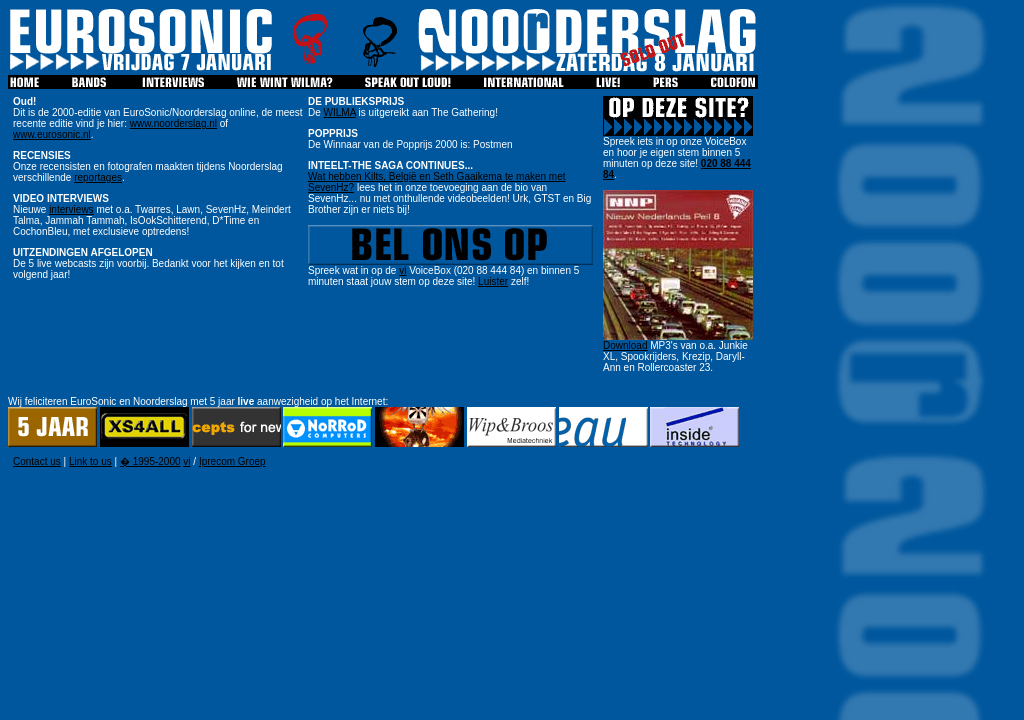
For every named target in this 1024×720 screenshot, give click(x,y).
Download (625, 345)
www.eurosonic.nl (52, 134)
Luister (493, 281)
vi (402, 270)
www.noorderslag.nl (173, 123)
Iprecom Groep (232, 461)
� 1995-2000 (150, 461)
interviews (71, 209)
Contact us (37, 461)
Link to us (90, 461)
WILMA (340, 112)
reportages (98, 177)
